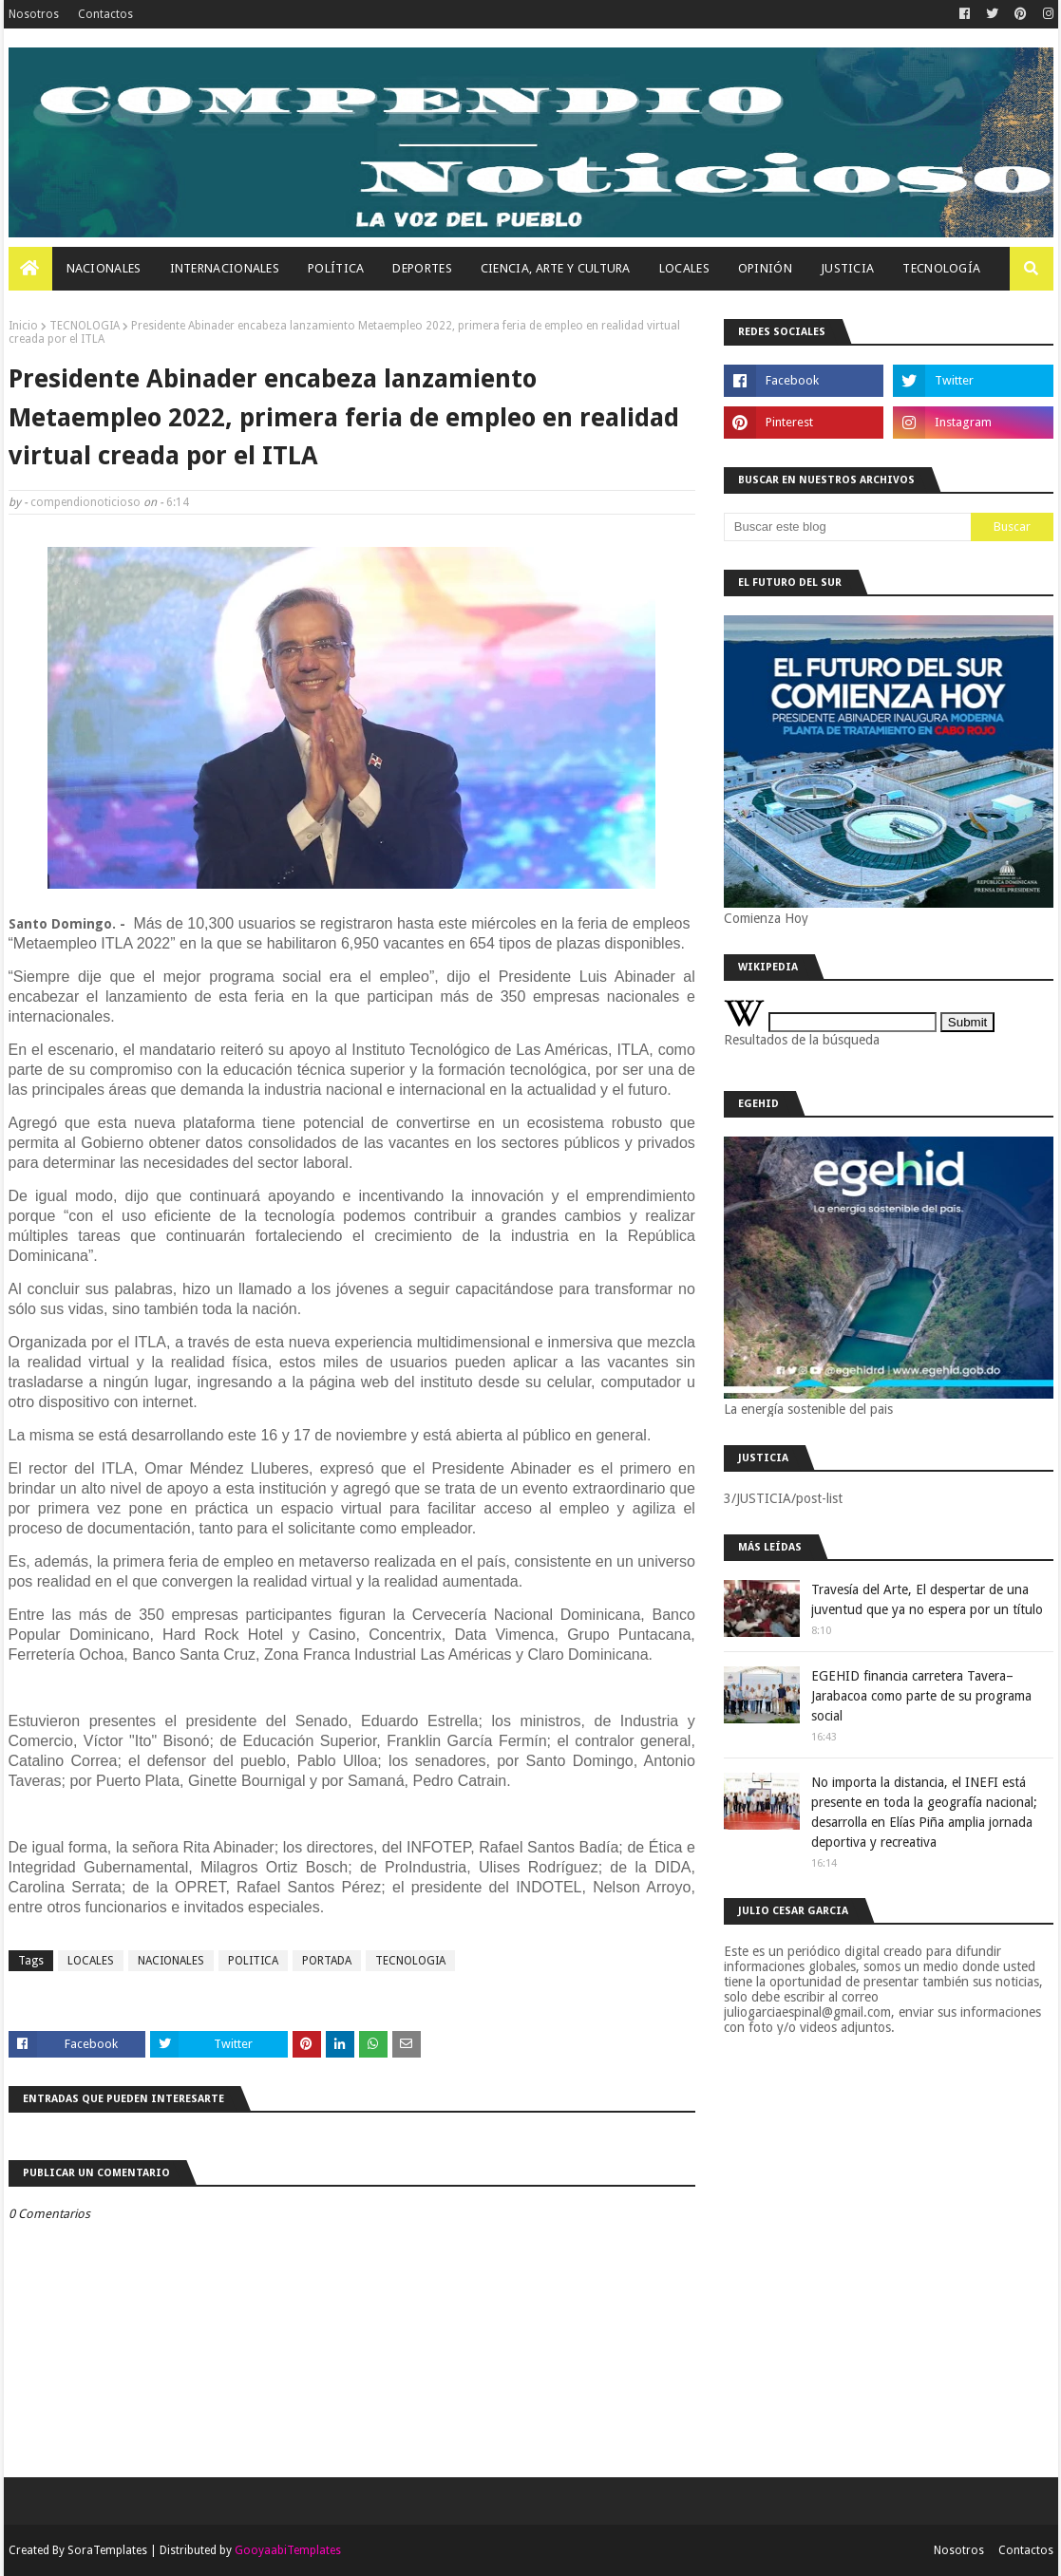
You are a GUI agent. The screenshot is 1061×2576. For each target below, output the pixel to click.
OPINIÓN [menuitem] (765, 268)
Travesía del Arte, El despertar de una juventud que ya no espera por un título (927, 1599)
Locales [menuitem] (684, 268)
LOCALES (90, 1960)
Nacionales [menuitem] (104, 268)
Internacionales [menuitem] (225, 268)
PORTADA (326, 1960)
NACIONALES (171, 1960)
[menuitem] (30, 269)
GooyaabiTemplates (288, 2550)
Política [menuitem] (336, 268)
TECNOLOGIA (84, 325)
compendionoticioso (85, 502)
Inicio (23, 325)
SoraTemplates (107, 2550)
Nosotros (34, 14)
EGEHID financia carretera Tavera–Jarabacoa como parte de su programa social (921, 1695)
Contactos (105, 14)
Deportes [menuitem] (421, 268)
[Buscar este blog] (847, 527)
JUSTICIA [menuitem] (847, 268)
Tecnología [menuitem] (941, 268)
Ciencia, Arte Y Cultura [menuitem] (556, 268)
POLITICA (253, 1960)
